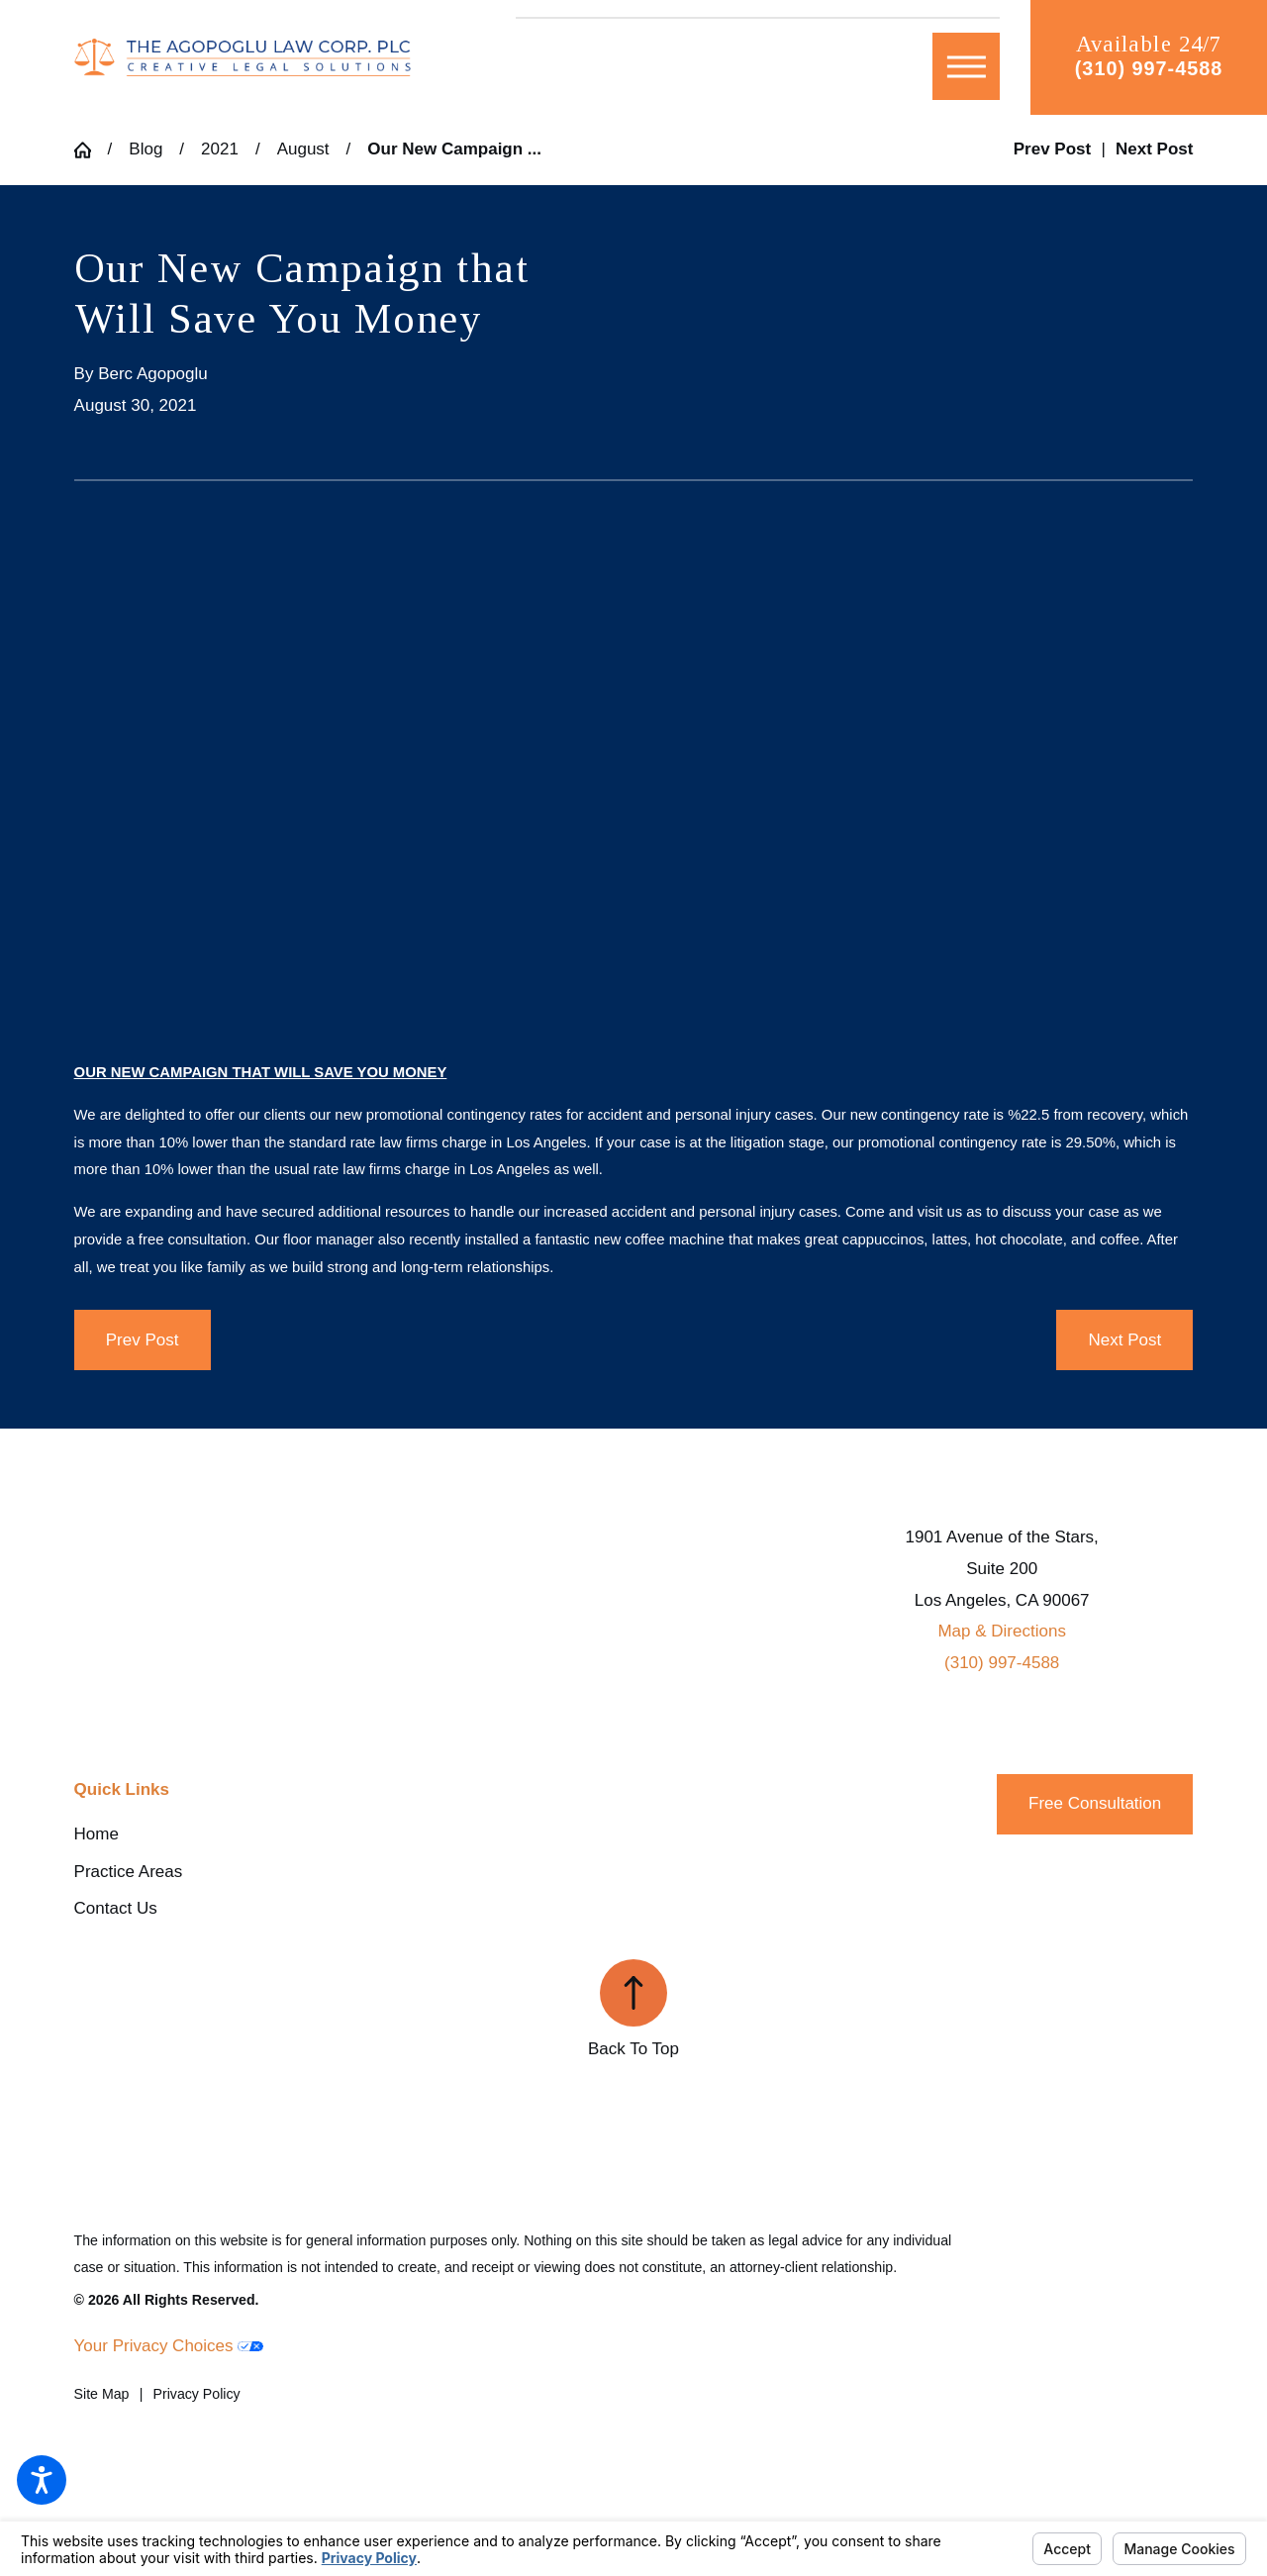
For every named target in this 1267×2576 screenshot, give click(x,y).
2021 (220, 149)
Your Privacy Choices (169, 2345)
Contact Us (115, 1908)
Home (96, 1834)
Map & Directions (1001, 1631)
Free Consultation (1094, 1803)
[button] (41, 2480)
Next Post (1125, 1340)
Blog (145, 149)
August (303, 149)
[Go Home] (91, 150)
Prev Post (142, 1340)
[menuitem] (260, 1834)
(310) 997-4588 (1148, 68)
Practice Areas (128, 1871)
